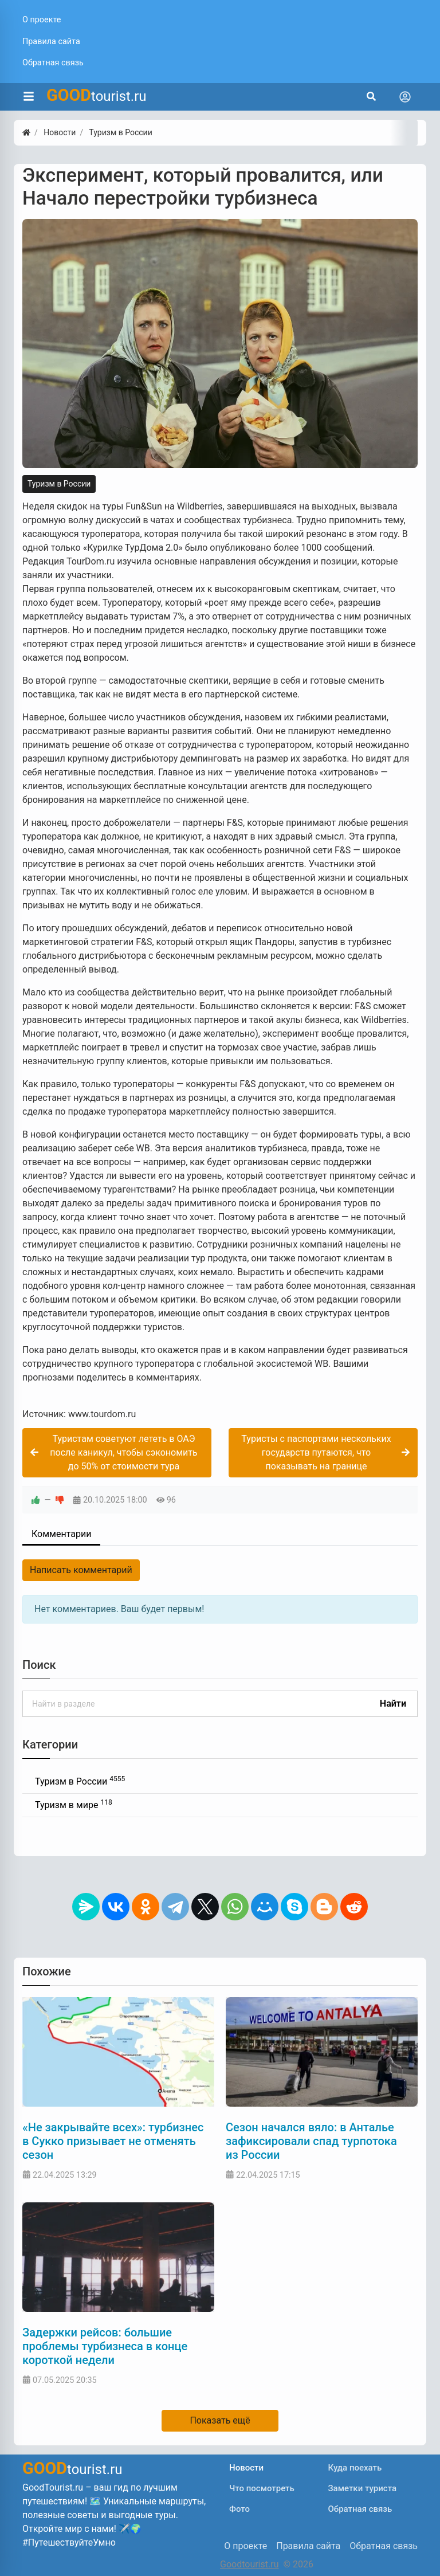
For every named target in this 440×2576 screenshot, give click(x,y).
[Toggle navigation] (405, 97)
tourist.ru (96, 95)
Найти (393, 1703)
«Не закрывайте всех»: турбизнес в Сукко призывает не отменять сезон (112, 2141)
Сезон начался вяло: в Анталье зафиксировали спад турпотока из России (311, 2141)
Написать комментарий (81, 1570)
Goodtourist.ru (249, 2564)
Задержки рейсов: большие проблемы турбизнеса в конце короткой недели (104, 2346)
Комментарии (61, 1533)
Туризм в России (59, 483)
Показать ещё (220, 2420)
